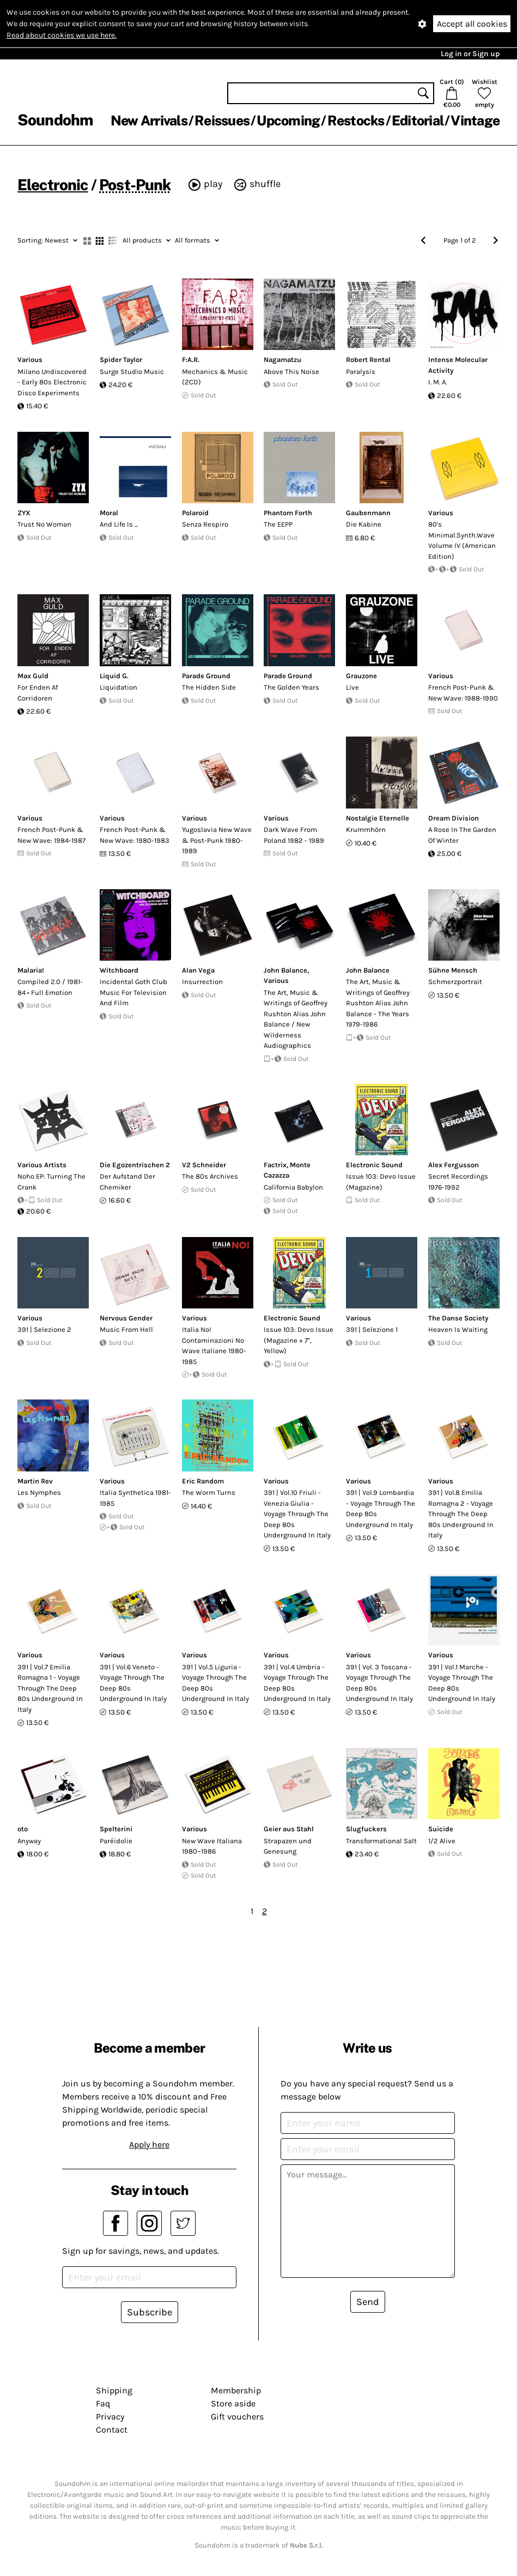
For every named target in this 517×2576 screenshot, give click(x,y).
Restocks (356, 120)
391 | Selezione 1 (372, 1329)
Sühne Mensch (452, 970)
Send (367, 2302)
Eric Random (203, 1481)
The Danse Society (458, 1318)
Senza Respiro (205, 524)
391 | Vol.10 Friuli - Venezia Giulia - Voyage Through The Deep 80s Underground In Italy (297, 1513)
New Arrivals (149, 120)
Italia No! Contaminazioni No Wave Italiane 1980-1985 (214, 1345)
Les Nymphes (39, 1492)
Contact (111, 2429)
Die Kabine (363, 524)
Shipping (114, 2390)
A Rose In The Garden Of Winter (462, 834)
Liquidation (118, 687)
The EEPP (278, 524)
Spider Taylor (121, 359)
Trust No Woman (44, 524)
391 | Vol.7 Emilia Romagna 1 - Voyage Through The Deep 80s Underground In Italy (50, 1688)
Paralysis (360, 371)
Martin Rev (35, 1481)
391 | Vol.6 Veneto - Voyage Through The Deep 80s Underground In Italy (133, 1683)
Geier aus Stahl (289, 1829)
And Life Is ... (119, 524)
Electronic (52, 185)
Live (352, 687)
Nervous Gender (126, 1318)
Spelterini (116, 1829)
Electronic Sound (374, 1165)
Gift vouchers (237, 2416)
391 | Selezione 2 (44, 1329)
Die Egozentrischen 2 (135, 1165)
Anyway (29, 1841)
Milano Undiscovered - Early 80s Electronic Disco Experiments (52, 382)
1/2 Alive (441, 1841)
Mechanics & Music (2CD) (215, 377)
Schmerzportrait (455, 982)
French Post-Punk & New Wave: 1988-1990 (463, 692)
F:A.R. (190, 359)
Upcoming (288, 120)
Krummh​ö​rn (366, 829)
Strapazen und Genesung (288, 1846)
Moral (109, 513)
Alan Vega (198, 970)
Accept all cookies (472, 24)
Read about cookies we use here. (62, 35)
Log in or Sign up (470, 53)
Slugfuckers (366, 1829)
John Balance (285, 970)
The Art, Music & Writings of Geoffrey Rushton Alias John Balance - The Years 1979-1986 (378, 1003)
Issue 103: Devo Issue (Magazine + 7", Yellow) (298, 1340)
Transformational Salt (381, 1841)
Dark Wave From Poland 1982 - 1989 (294, 834)
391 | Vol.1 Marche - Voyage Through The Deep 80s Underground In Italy (461, 1683)
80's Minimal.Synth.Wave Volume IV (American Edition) (462, 540)
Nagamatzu (282, 359)
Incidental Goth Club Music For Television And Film (133, 992)
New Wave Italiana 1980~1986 (212, 1846)
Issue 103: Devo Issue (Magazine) (381, 1181)
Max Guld (32, 676)
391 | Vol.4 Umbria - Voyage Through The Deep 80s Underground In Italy (297, 1683)
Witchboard (119, 970)
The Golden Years (291, 687)
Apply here (149, 2144)
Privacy (110, 2416)
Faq (103, 2403)
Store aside (233, 2403)
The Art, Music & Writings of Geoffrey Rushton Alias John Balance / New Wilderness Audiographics (295, 1019)
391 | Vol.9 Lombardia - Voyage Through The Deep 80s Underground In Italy (380, 1508)
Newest (47, 240)
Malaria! (30, 970)
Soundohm (55, 120)
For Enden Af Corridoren (37, 692)
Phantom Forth (288, 513)
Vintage (475, 120)
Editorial (417, 120)
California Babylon (293, 1187)
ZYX (24, 513)
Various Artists (41, 1165)
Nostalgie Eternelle (377, 818)
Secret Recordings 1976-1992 (458, 1181)
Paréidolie (116, 1841)
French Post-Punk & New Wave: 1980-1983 (134, 834)
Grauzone (361, 676)
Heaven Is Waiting (458, 1329)
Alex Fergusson (453, 1165)
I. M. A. (437, 382)
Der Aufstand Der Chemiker (127, 1181)
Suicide (440, 1829)
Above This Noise (291, 371)
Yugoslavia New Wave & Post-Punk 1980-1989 (217, 840)
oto (22, 1829)
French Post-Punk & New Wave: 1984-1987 (51, 834)
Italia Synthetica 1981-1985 (135, 1497)
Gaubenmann (368, 513)
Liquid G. (114, 676)
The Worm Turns (208, 1492)
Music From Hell (126, 1329)
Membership (236, 2390)
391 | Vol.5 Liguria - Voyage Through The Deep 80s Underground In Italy (215, 1683)
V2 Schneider (204, 1165)
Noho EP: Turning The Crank (51, 1181)
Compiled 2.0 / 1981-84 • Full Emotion (50, 987)
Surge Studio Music (132, 371)
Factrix (275, 1165)
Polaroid (195, 513)
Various (29, 359)
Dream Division (453, 818)
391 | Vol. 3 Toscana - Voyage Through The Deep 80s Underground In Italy (379, 1683)
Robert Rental (368, 359)
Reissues (222, 120)
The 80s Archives (210, 1176)
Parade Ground (206, 676)
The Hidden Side (209, 687)
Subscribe (149, 2312)
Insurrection (202, 982)
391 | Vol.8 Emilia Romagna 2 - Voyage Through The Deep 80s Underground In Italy (461, 1513)
